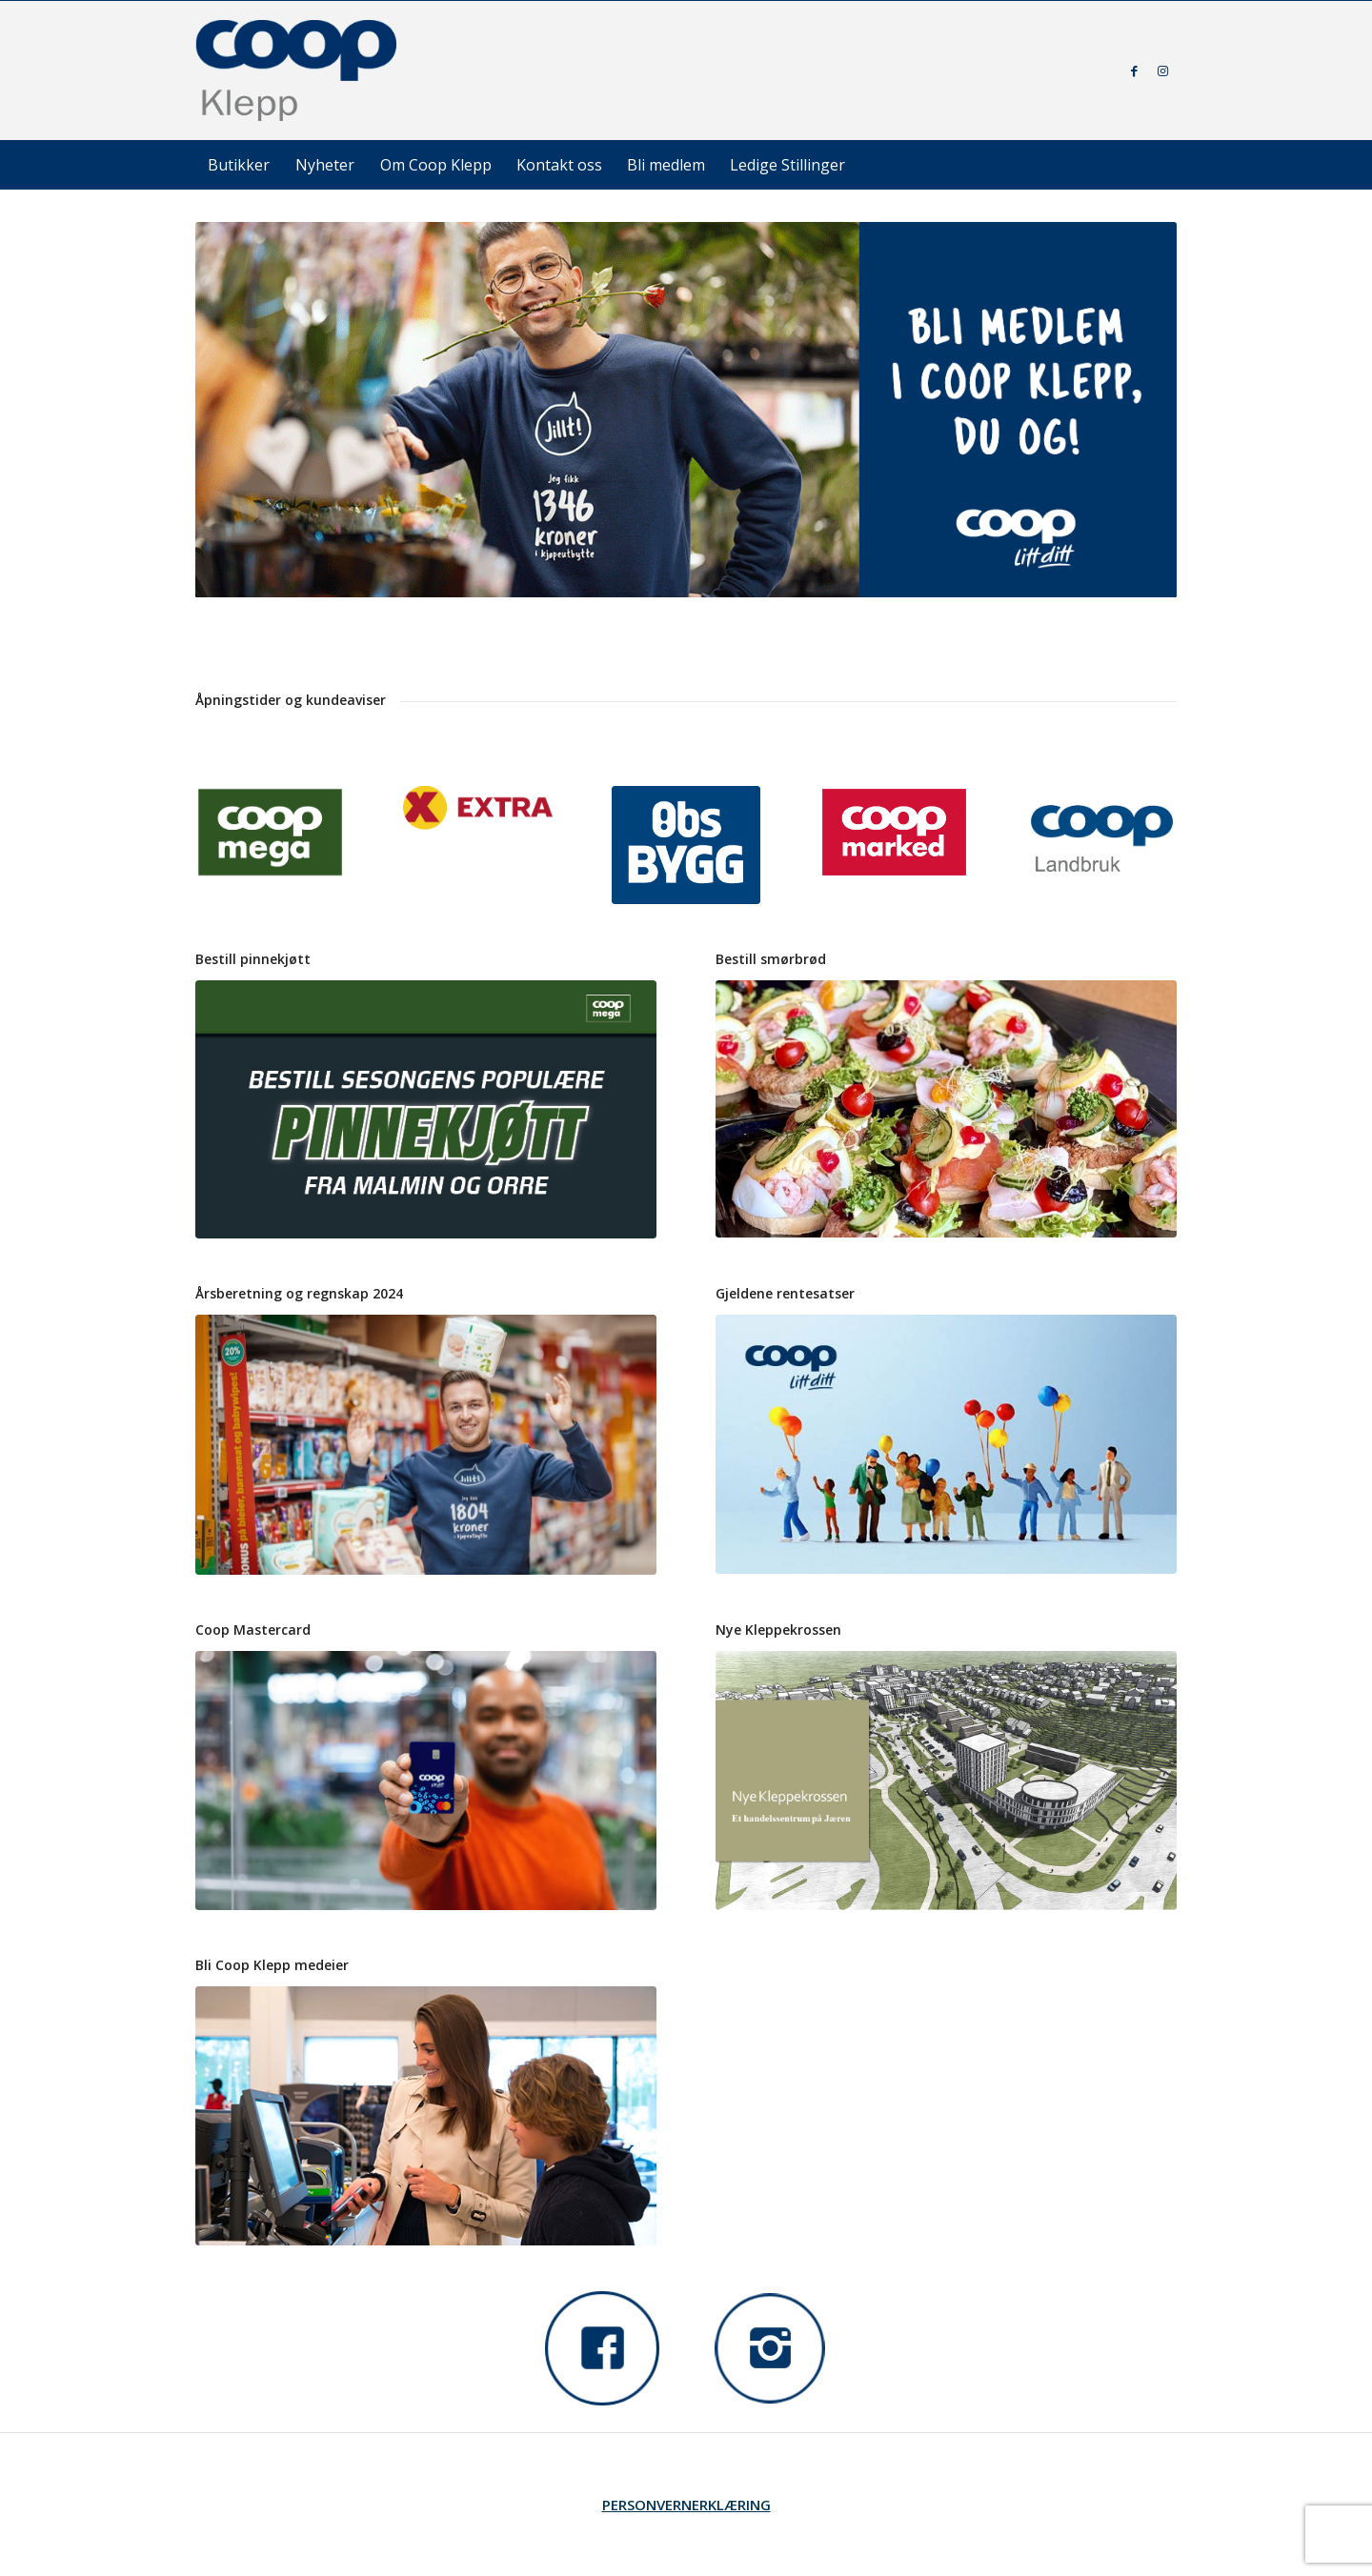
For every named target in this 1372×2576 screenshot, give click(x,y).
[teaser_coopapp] (425, 2115)
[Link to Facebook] (1134, 70)
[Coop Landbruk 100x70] (1102, 838)
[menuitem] (238, 165)
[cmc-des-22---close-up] (425, 1780)
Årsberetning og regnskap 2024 (299, 1293)
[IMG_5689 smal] (946, 1109)
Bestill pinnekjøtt (253, 959)
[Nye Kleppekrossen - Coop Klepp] (946, 1780)
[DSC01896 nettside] (425, 1444)
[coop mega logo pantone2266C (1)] (270, 832)
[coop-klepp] (297, 70)
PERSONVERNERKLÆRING (686, 2504)
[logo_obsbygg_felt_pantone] (686, 844)
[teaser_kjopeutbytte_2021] (946, 1444)
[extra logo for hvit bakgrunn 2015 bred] (478, 808)
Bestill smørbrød (771, 959)
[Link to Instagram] (1162, 70)
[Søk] (1134, 165)
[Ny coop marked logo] (894, 832)
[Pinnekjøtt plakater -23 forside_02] (425, 1109)
